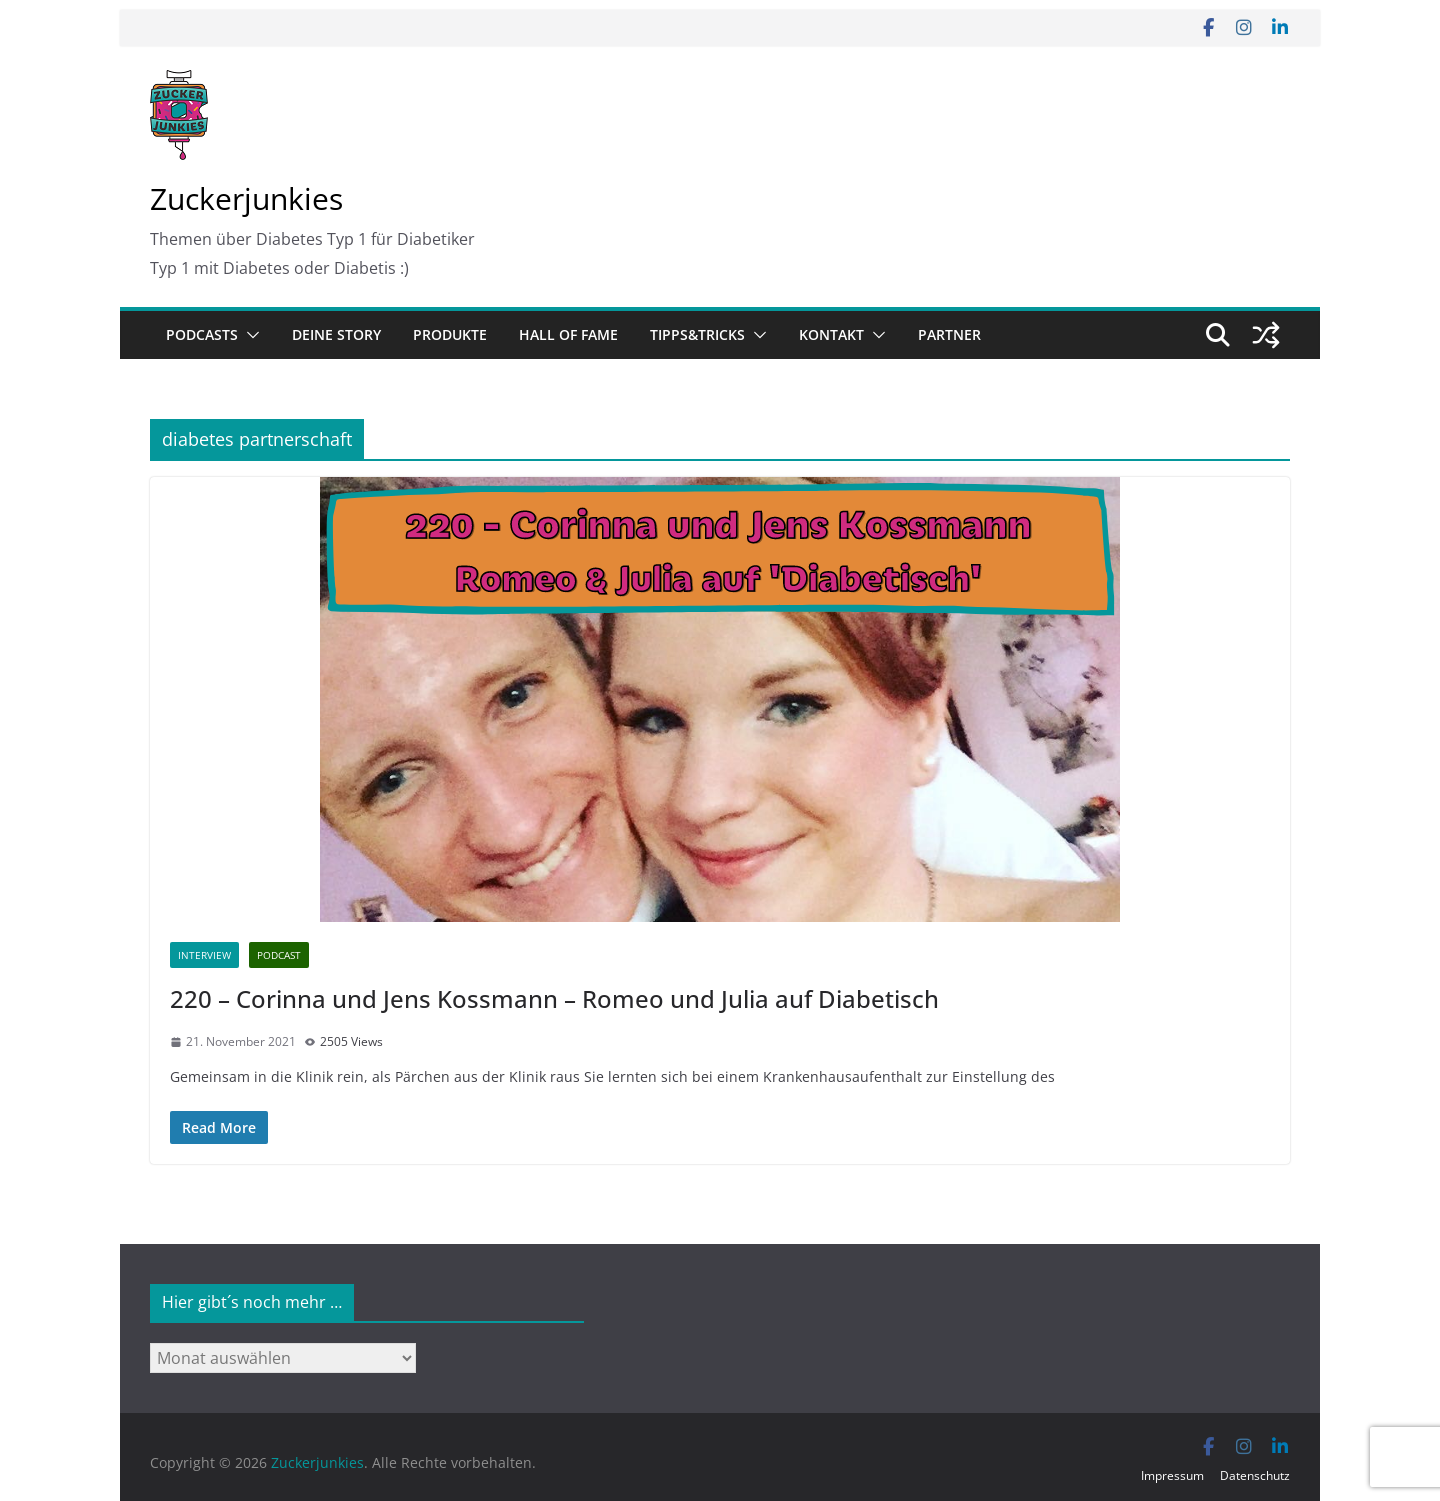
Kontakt (831, 334)
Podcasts (202, 334)
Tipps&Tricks (697, 334)
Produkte (450, 334)
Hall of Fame (568, 334)
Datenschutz (1255, 1475)
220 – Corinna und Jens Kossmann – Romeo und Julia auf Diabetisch (554, 998)
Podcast (279, 955)
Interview (204, 955)
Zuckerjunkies (246, 198)
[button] (249, 335)
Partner (949, 334)
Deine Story (336, 334)
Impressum (1172, 1475)
